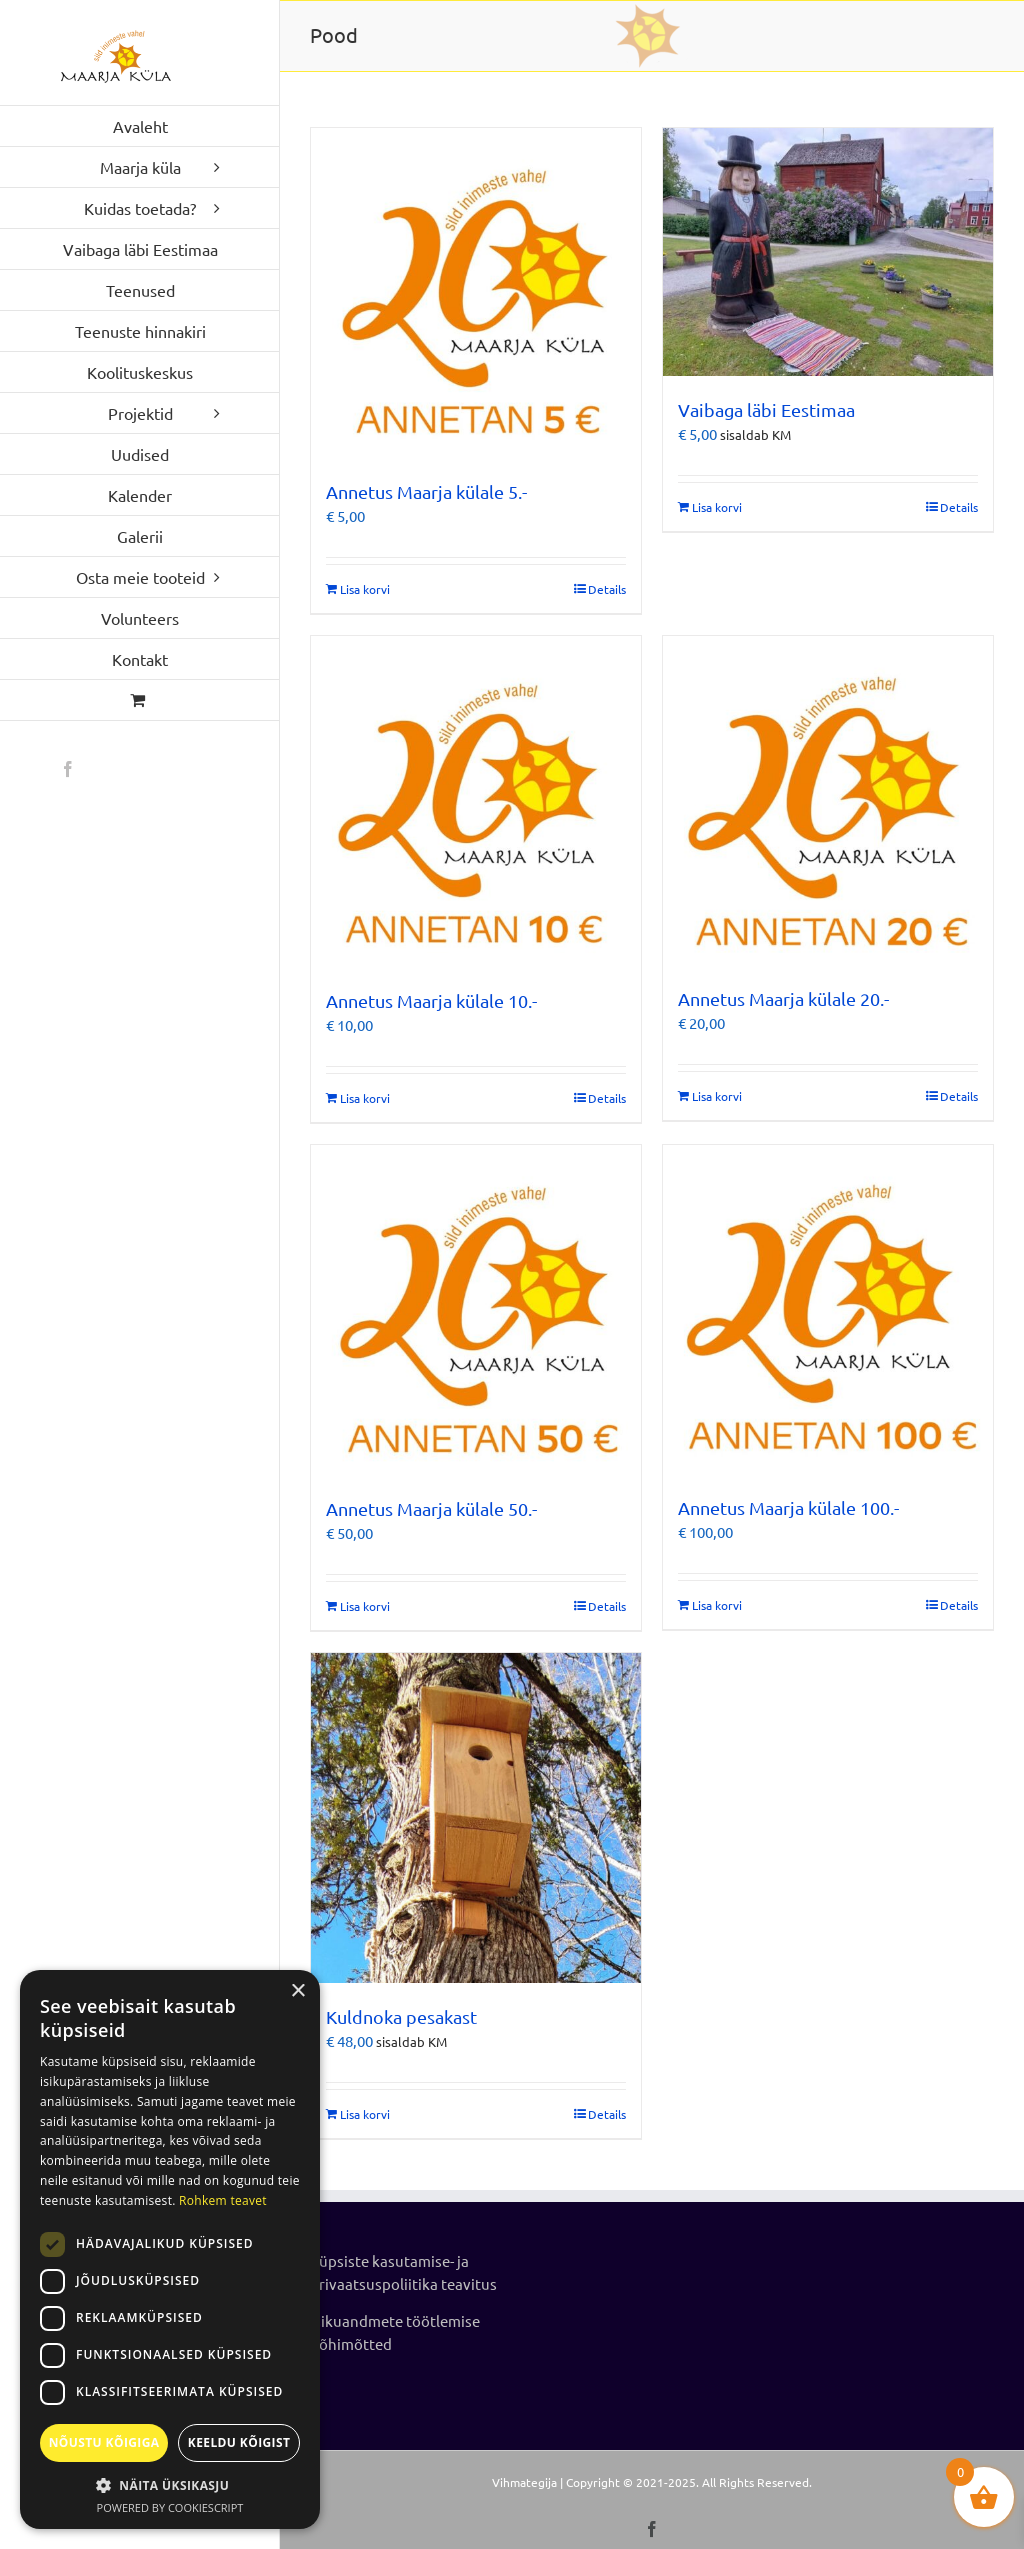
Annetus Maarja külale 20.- (783, 998)
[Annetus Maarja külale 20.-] (828, 800)
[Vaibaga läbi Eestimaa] (828, 252)
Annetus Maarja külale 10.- (431, 1000)
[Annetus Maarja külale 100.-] (828, 1309)
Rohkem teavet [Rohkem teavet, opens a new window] (223, 2200)
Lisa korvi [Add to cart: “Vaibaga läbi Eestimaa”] (717, 507)
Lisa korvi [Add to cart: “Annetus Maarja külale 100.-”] (717, 1605)
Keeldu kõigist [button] (239, 2442)
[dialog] (170, 2249)
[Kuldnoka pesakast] (476, 1818)
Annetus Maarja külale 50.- (431, 1508)
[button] (170, 2485)
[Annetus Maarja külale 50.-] (476, 1310)
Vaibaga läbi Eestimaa (766, 409)
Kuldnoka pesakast (401, 2016)
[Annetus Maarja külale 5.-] (476, 293)
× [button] (297, 1991)
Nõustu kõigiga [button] (104, 2442)
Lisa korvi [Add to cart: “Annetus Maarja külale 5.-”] (365, 589)
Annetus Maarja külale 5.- (426, 491)
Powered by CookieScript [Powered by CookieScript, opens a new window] (170, 2507)
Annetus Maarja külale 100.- (788, 1507)
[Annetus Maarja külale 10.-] (476, 801)
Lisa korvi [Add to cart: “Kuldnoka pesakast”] (365, 2114)
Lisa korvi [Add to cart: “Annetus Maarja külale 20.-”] (717, 1096)
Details (607, 589)
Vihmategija (524, 2482)
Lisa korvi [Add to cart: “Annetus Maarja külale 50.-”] (365, 1606)
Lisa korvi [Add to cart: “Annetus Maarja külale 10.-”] (365, 1098)
